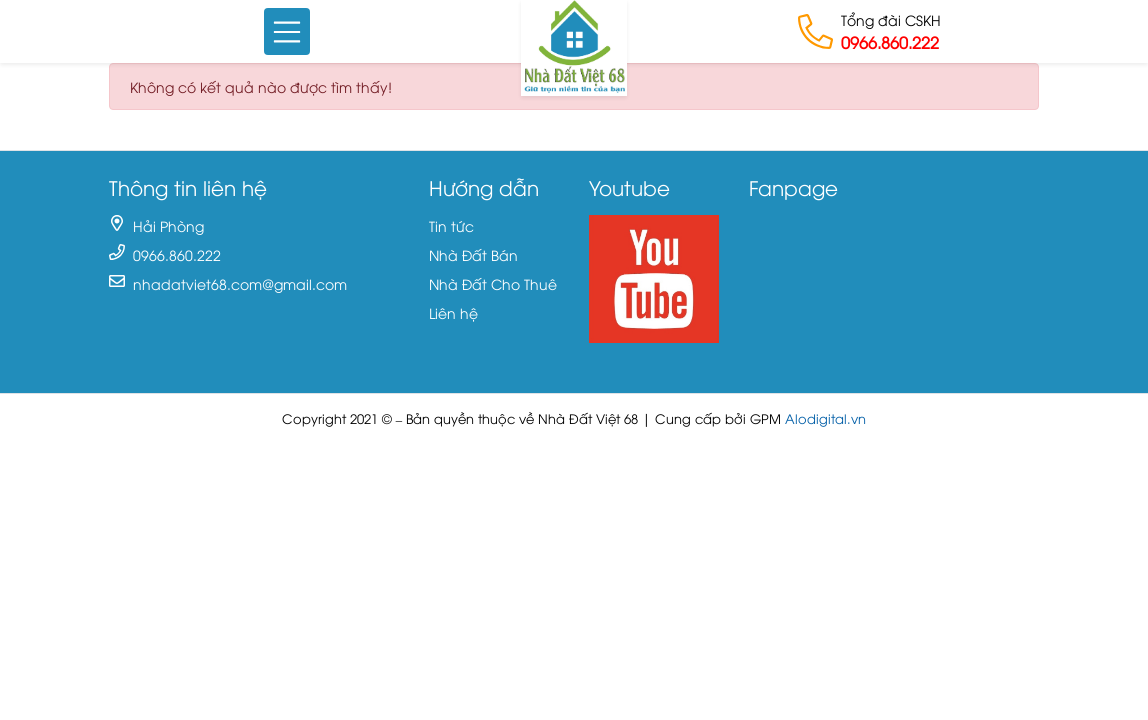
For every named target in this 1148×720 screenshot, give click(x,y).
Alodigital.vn (825, 418)
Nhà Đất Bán (473, 254)
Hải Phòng (168, 225)
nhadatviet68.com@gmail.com (240, 283)
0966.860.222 (890, 42)
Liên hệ (453, 312)
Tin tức (451, 225)
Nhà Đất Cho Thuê (493, 283)
